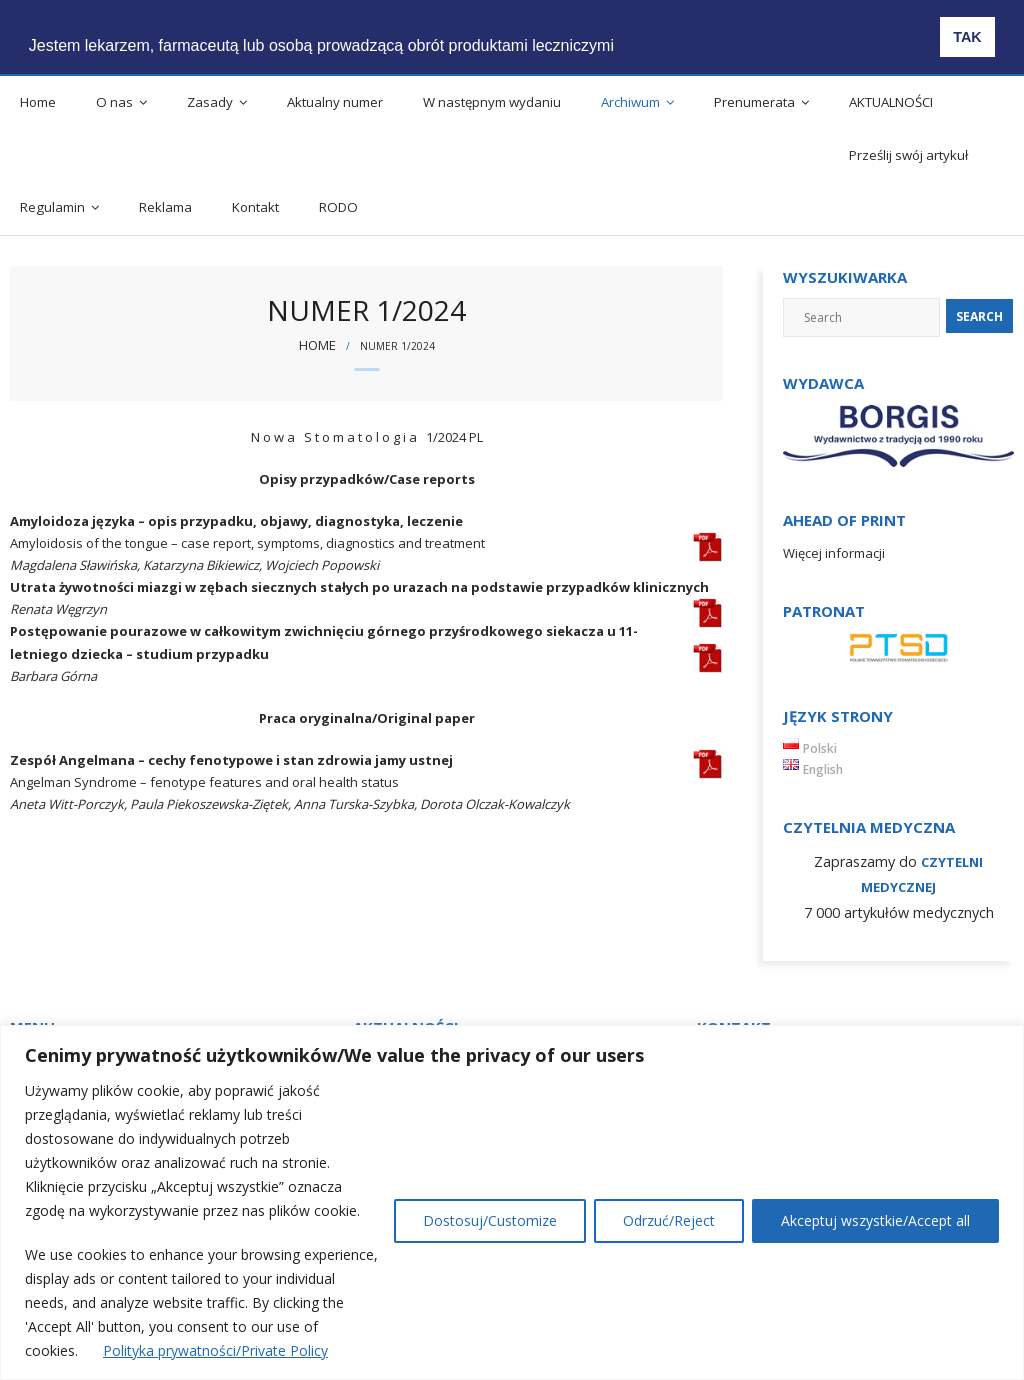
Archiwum (630, 102)
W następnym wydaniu (492, 102)
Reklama (165, 207)
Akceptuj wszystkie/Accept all (875, 1220)
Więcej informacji (834, 553)
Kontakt (255, 207)
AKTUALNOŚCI (891, 102)
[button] (638, 31)
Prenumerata (754, 102)
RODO (338, 207)
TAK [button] (967, 37)
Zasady (210, 102)
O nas (114, 102)
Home (38, 102)
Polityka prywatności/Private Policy (215, 1350)
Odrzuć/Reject (669, 1220)
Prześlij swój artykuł (908, 155)
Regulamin (52, 207)
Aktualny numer (335, 102)
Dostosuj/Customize (490, 1220)
